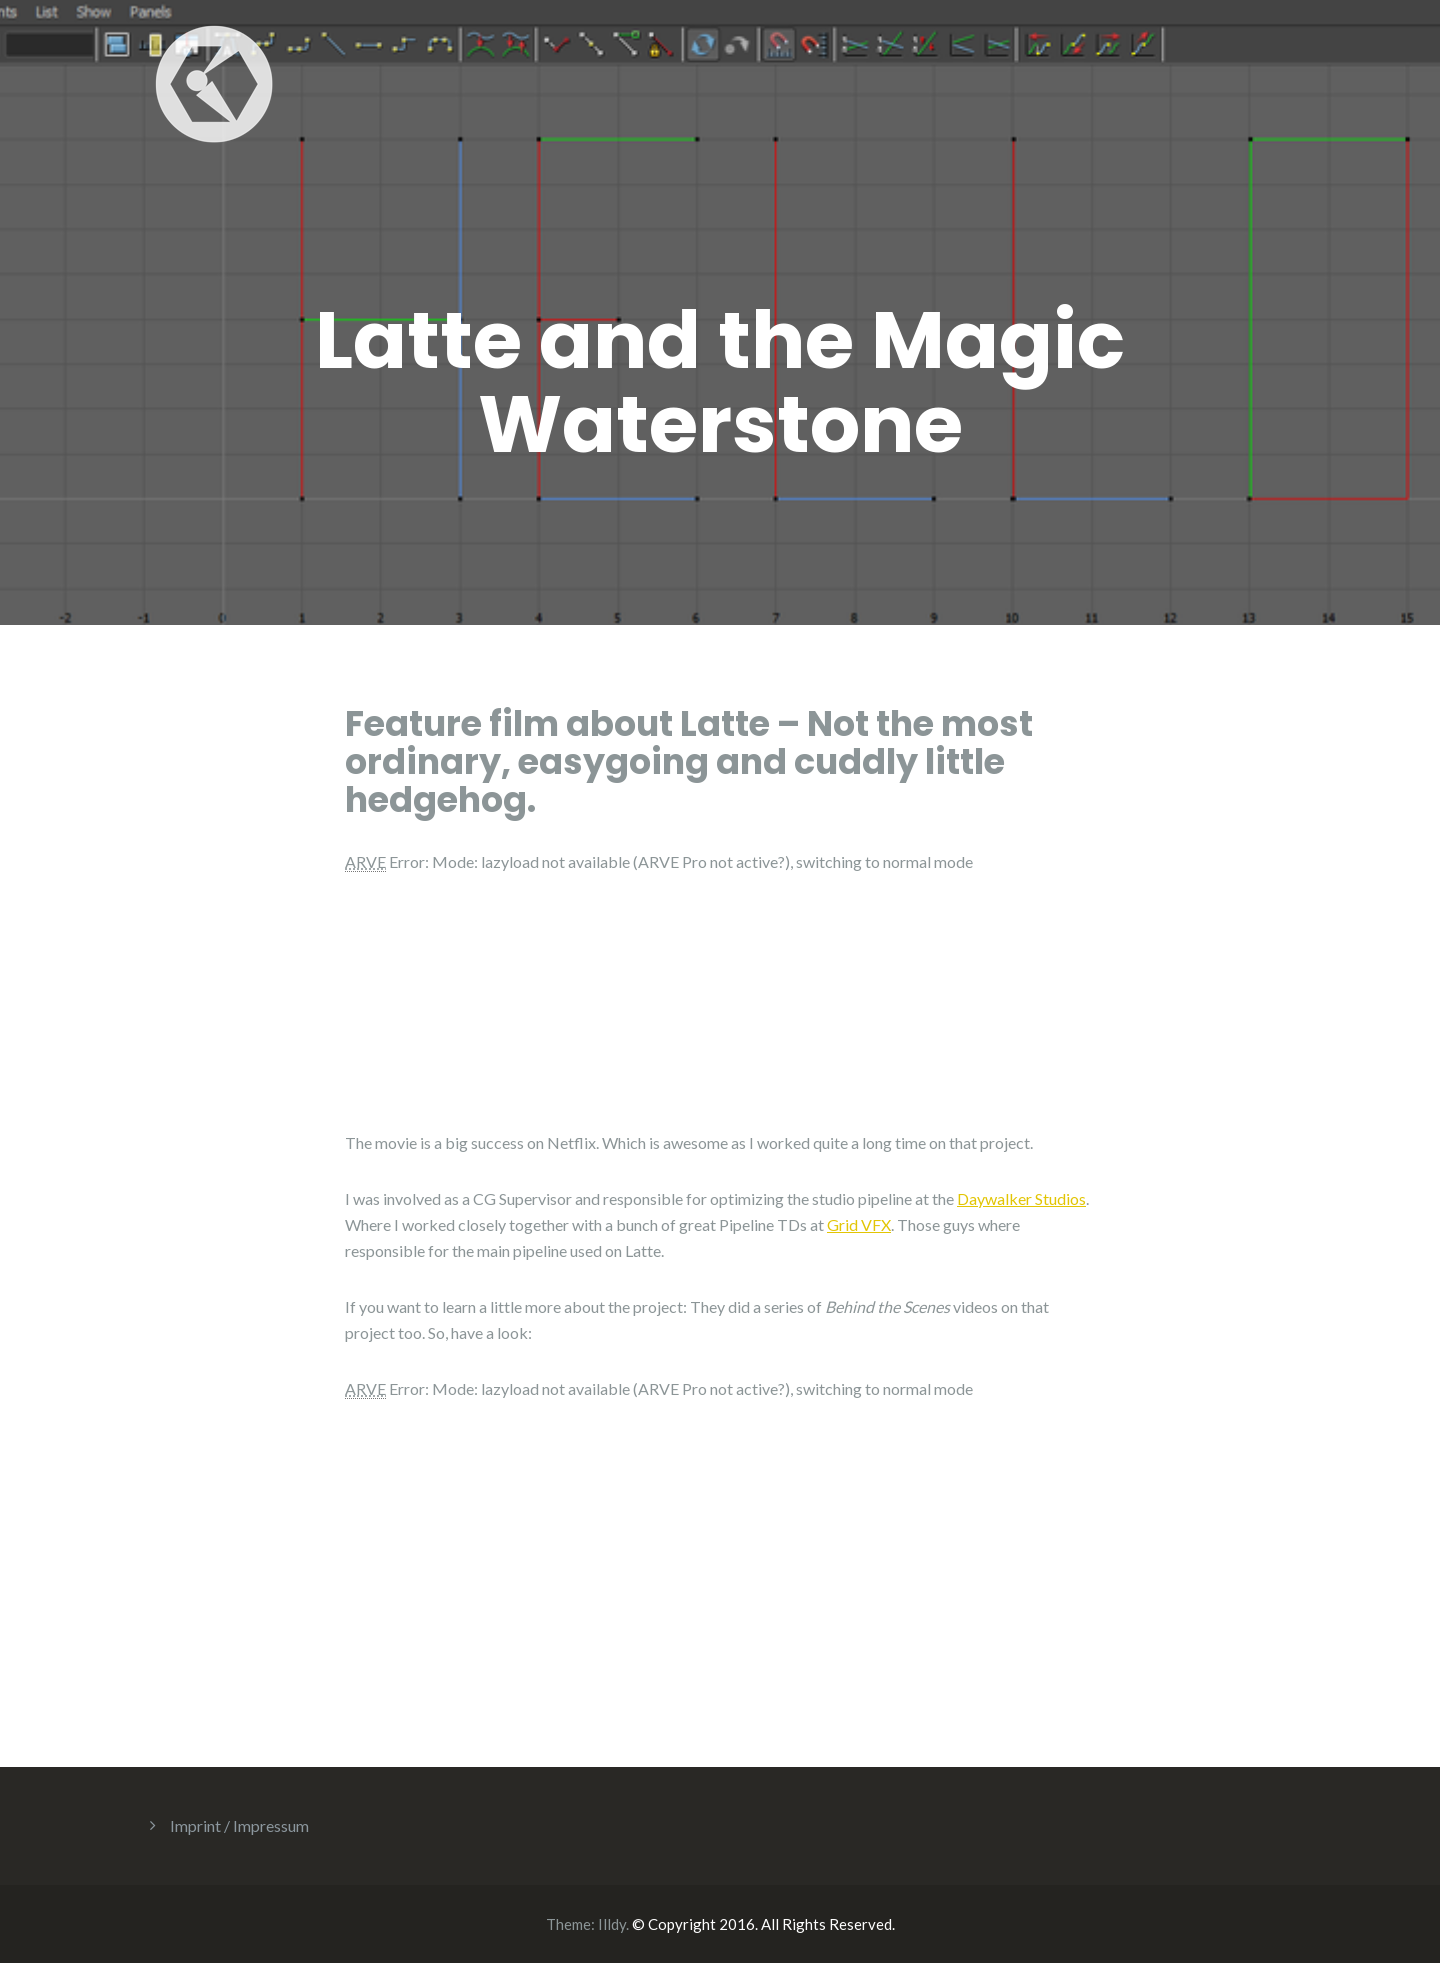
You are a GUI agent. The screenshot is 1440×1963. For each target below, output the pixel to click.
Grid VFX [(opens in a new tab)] (859, 1224)
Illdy (612, 1924)
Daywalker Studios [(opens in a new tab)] (1021, 1198)
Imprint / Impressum (239, 1825)
